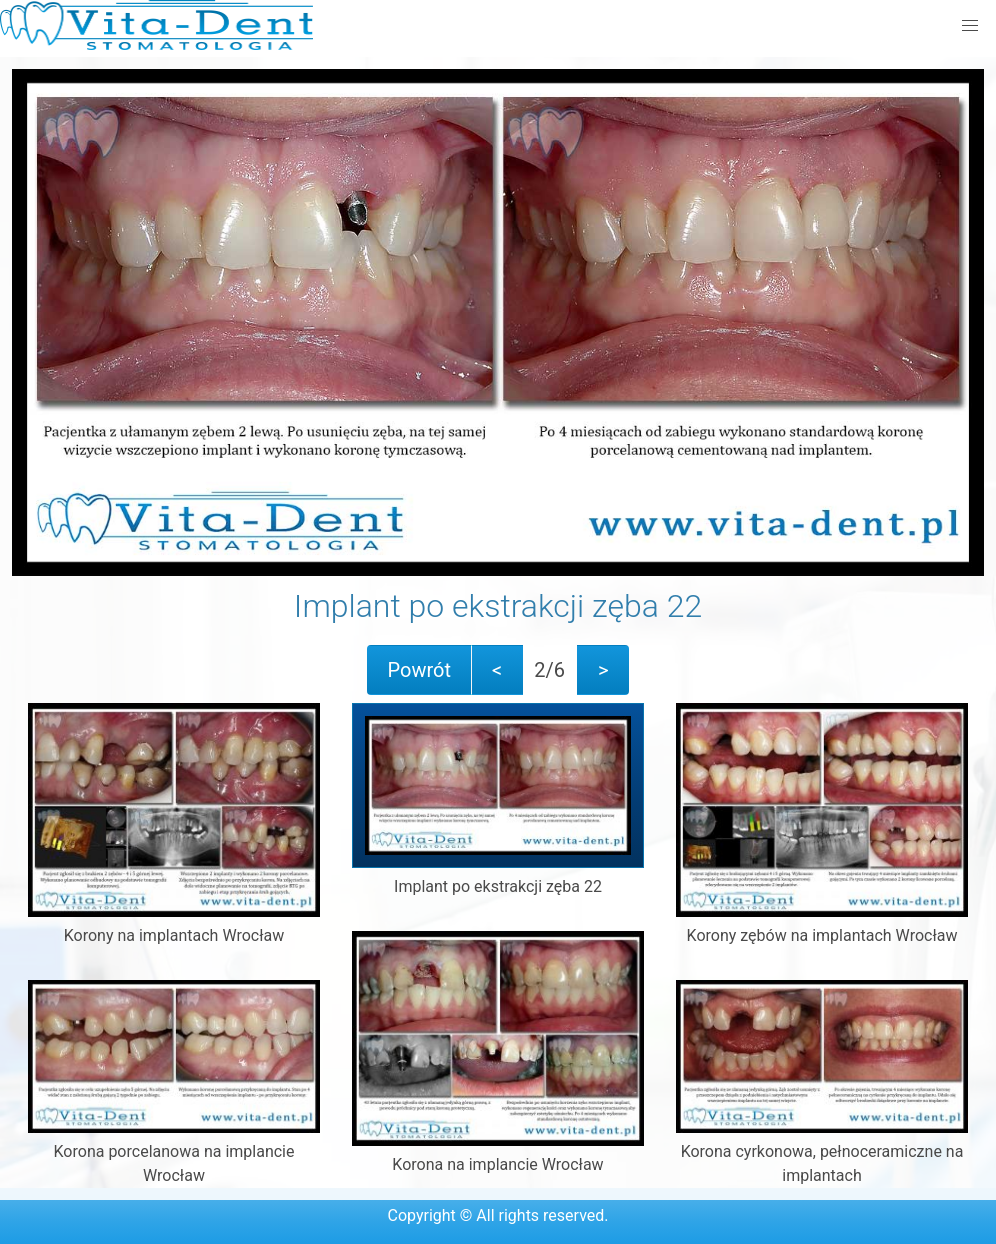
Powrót (419, 670)
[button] (970, 26)
